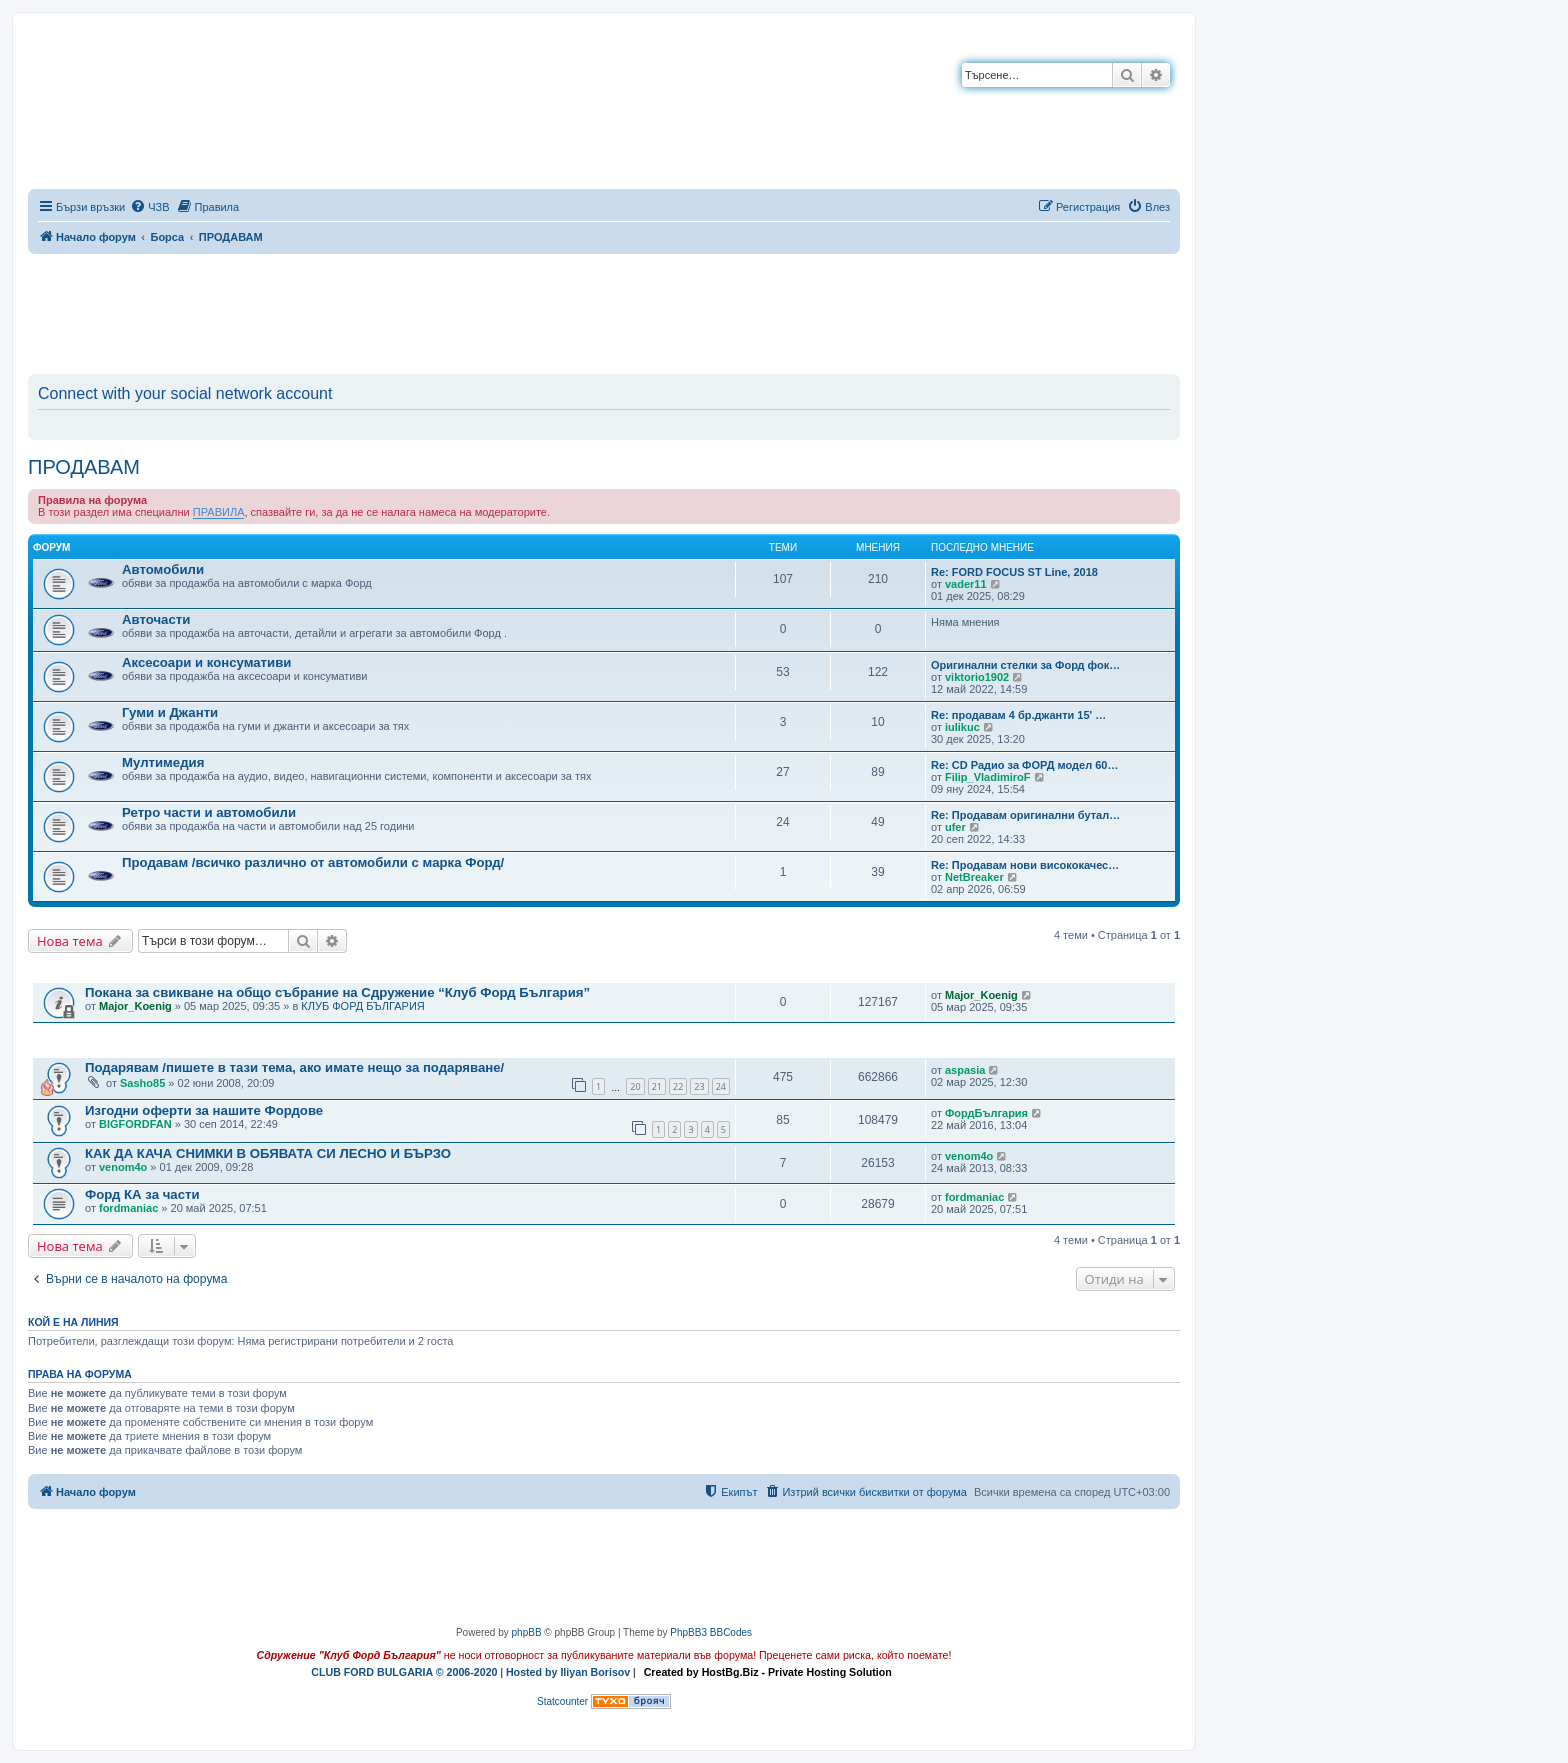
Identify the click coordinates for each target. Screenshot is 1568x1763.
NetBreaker (974, 877)
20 (635, 1086)
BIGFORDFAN (135, 1124)
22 (678, 1086)
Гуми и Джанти (170, 712)
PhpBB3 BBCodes (711, 1632)
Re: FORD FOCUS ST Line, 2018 (1014, 572)
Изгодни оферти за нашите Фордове (204, 1110)
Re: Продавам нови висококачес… (1025, 865)
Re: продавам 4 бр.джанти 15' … (1018, 715)
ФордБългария (986, 1113)
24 (721, 1086)
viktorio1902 (977, 677)
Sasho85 (142, 1083)
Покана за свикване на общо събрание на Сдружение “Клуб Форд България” (337, 992)
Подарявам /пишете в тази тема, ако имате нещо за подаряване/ (294, 1067)
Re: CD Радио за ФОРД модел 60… (1024, 765)
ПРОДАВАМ (84, 467)
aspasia (965, 1070)
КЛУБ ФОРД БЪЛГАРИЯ (362, 1006)
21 (657, 1086)
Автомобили (163, 569)
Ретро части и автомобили (209, 812)
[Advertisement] (604, 310)
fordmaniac (128, 1208)
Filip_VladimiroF (988, 777)
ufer (955, 827)
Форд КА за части (142, 1194)
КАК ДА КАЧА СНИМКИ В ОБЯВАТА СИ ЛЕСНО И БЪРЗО (268, 1153)
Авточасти (156, 619)
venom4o (123, 1167)
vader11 (966, 584)
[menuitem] (149, 207)
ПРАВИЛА (219, 512)
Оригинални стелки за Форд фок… (1025, 665)
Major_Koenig (135, 1006)
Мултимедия (163, 762)
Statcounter (562, 1701)
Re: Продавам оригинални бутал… (1025, 815)
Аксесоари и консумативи (206, 662)
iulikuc (962, 727)
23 (699, 1086)
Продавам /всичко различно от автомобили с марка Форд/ (313, 862)
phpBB (527, 1632)
